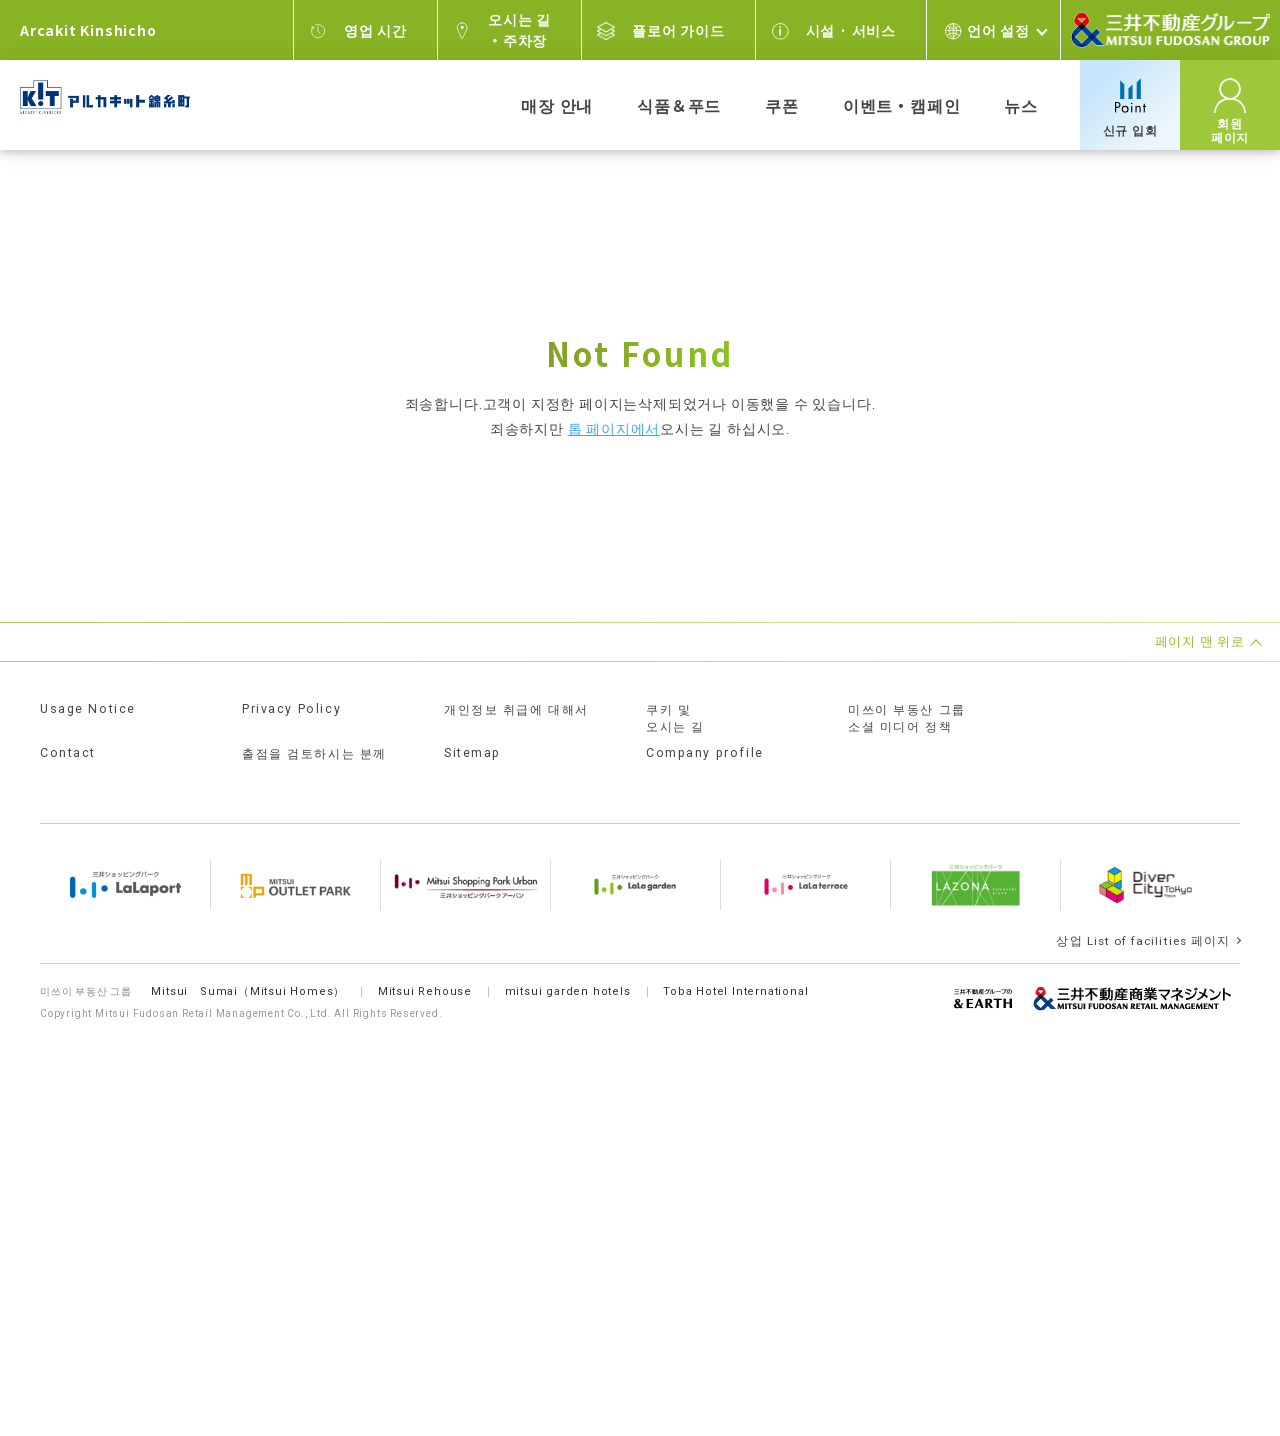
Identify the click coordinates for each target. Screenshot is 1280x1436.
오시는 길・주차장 (519, 29)
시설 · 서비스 (851, 30)
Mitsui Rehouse (427, 978)
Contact (69, 753)
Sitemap (473, 753)
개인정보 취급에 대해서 (519, 710)
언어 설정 (998, 30)
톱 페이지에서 (614, 429)
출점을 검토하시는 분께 (317, 754)
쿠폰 (782, 105)
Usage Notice (89, 709)
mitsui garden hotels (571, 978)
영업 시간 (375, 30)
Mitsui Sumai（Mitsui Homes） (249, 978)
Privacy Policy (294, 709)
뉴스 (1021, 105)
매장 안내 (557, 105)
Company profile (705, 753)
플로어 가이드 (678, 30)
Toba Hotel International (740, 978)
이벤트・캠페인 (902, 105)
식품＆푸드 (679, 105)
